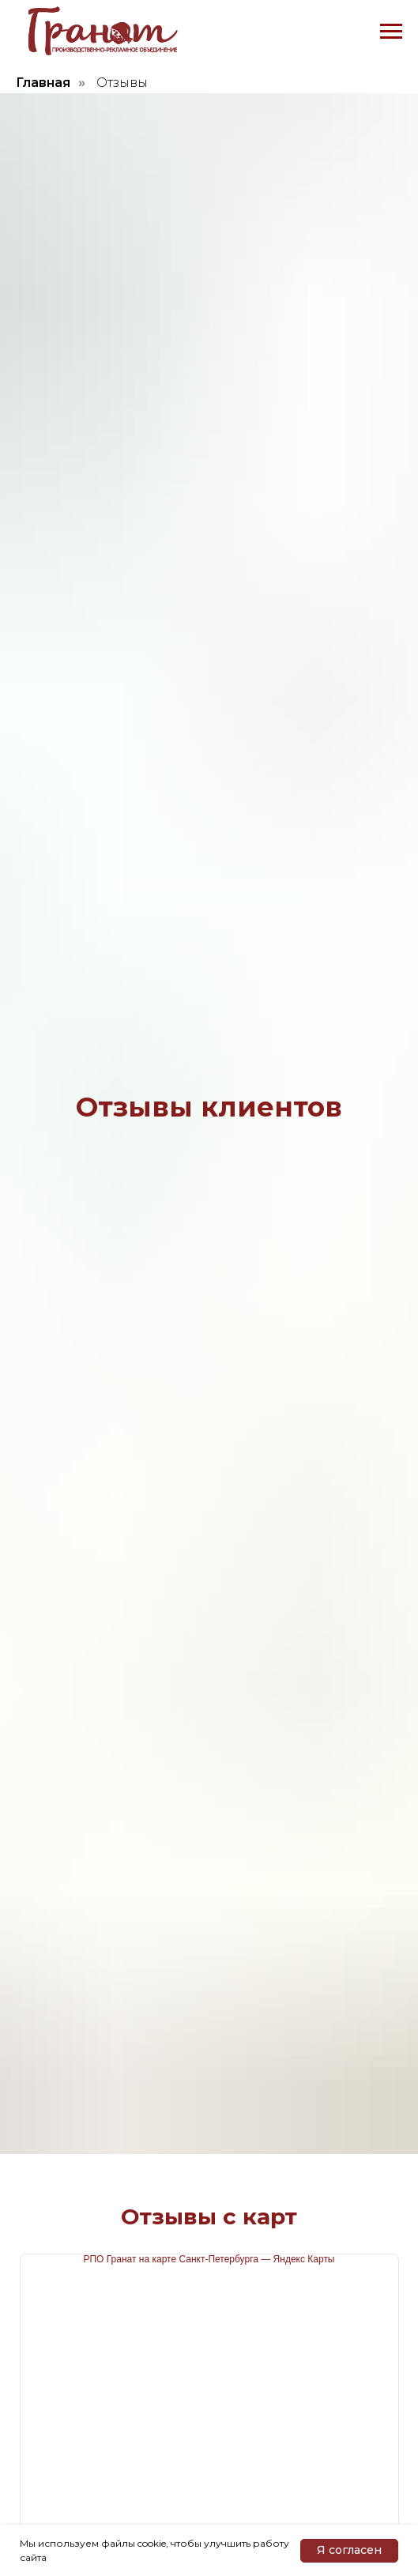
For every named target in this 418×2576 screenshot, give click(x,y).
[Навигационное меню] (391, 32)
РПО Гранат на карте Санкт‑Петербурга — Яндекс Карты (208, 2259)
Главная (43, 82)
